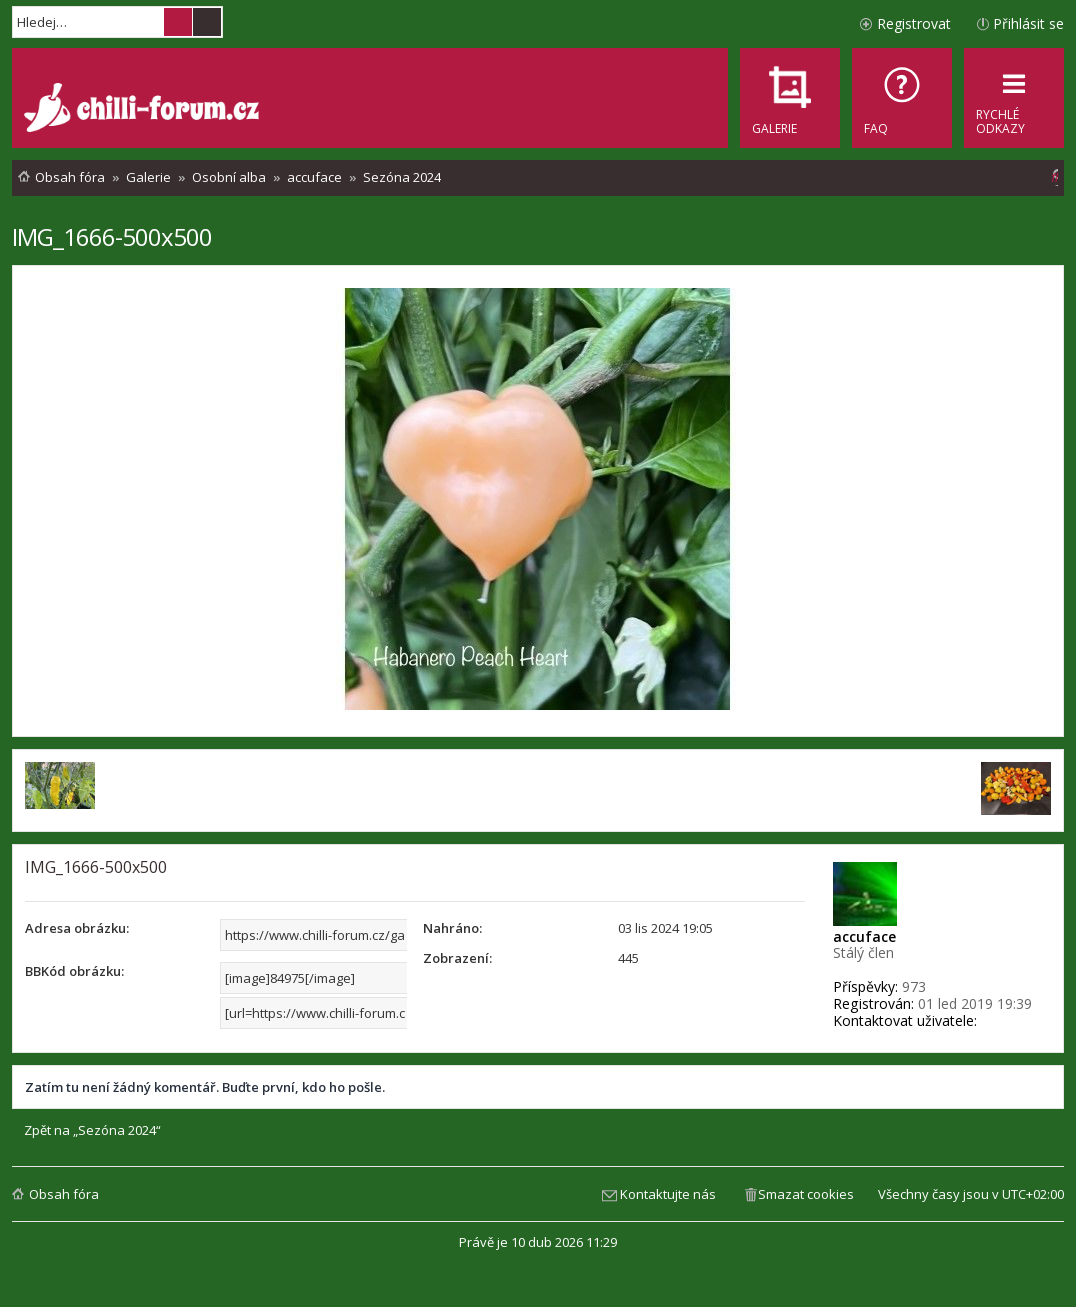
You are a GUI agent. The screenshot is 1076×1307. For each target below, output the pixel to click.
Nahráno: (452, 928)
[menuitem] (902, 98)
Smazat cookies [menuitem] (806, 1194)
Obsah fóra (64, 1194)
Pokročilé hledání (207, 22)
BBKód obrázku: (74, 971)
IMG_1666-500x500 (112, 236)
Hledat (178, 22)
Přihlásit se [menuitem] (1028, 23)
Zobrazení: (457, 958)
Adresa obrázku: (77, 928)
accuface (864, 936)
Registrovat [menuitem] (914, 23)
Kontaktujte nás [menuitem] (668, 1194)
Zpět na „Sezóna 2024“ (92, 1130)
